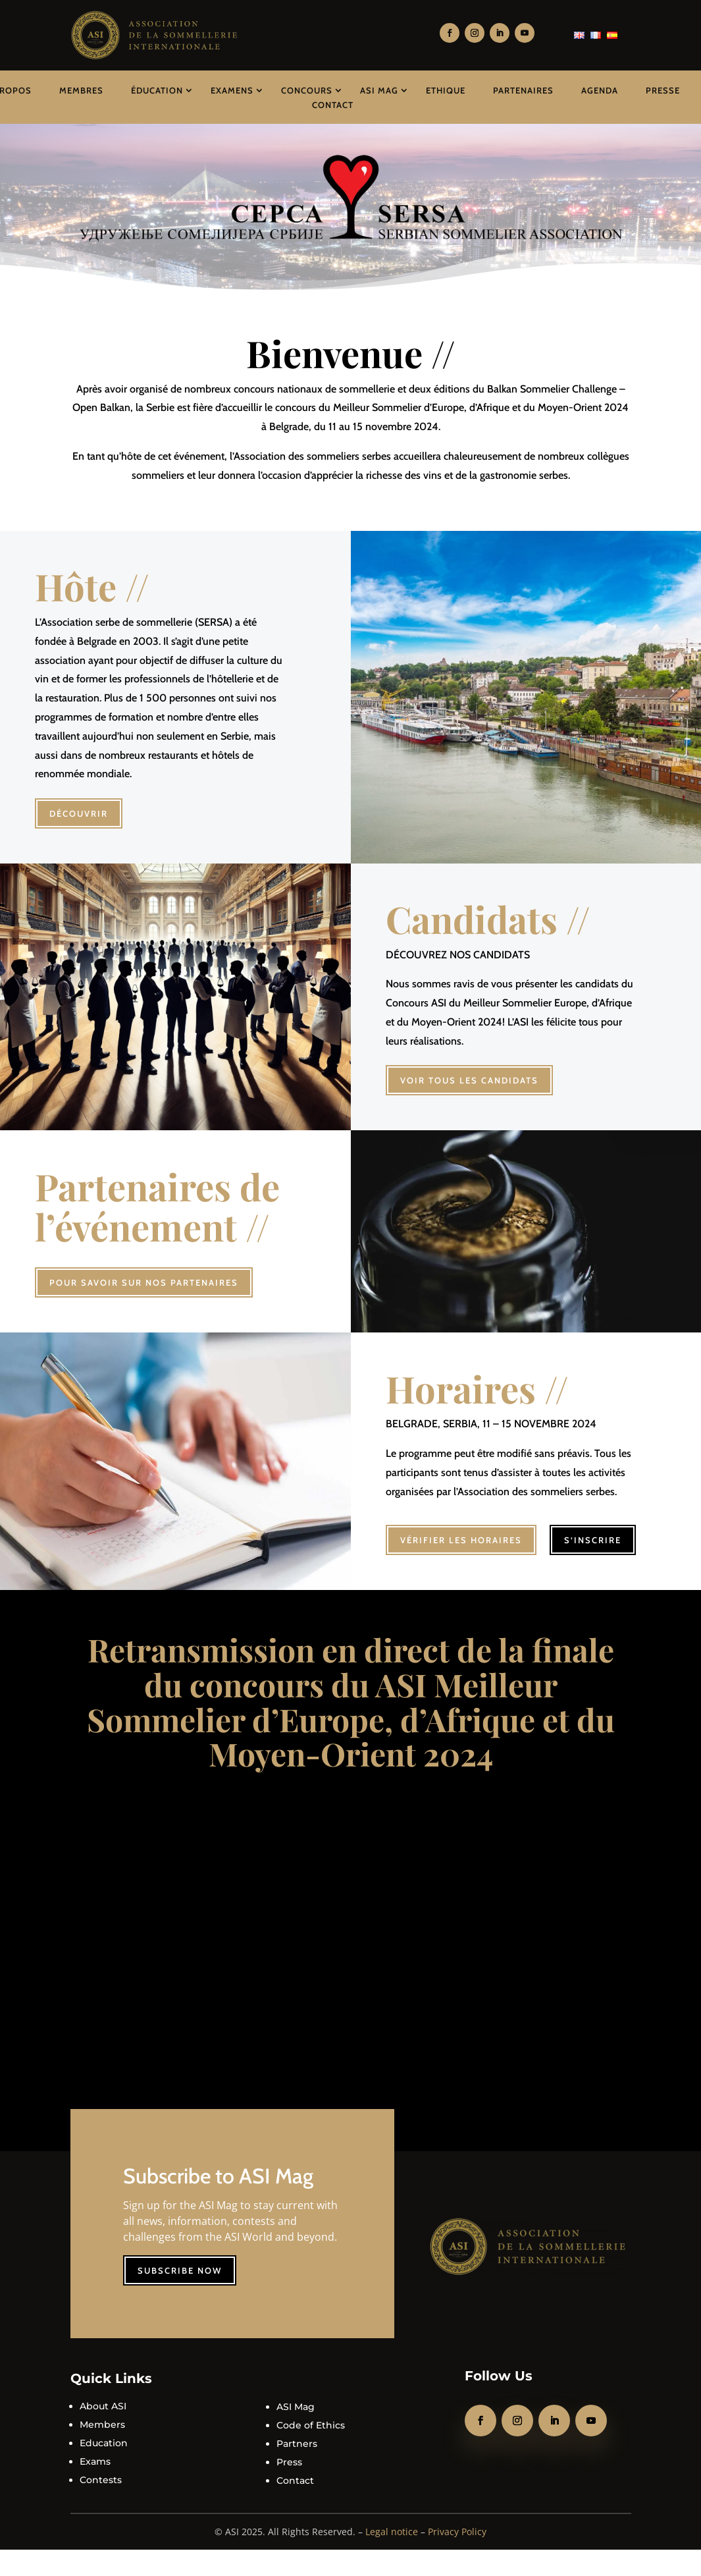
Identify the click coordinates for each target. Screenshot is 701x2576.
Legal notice (391, 2522)
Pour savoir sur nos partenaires (143, 1282)
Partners (296, 2434)
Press (289, 2453)
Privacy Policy (457, 2522)
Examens (232, 90)
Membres (81, 90)
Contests (101, 2471)
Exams (95, 2452)
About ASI (103, 2397)
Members (102, 2415)
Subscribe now (180, 2261)
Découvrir (78, 813)
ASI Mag (379, 90)
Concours (306, 90)
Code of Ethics (310, 2416)
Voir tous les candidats (469, 1080)
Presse (663, 90)
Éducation (157, 90)
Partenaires (523, 90)
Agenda (599, 90)
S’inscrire (592, 1530)
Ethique (445, 90)
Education (104, 2434)
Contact (332, 104)
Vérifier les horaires (461, 1530)
